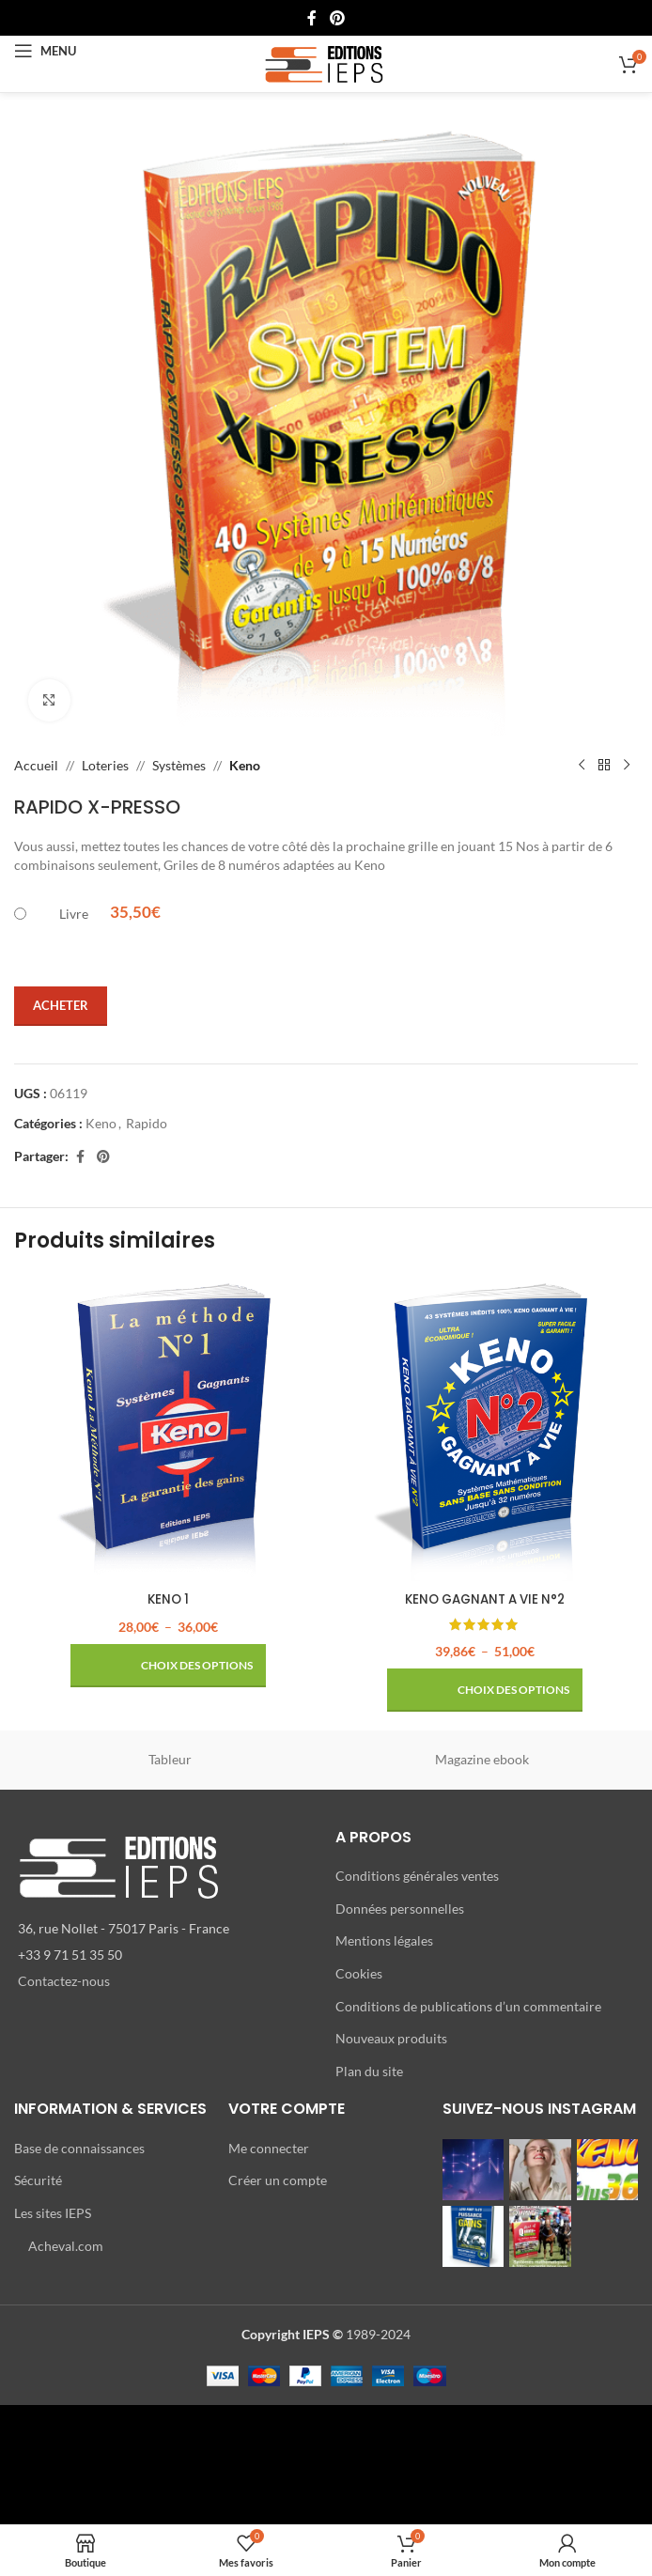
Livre (73, 914)
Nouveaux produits (391, 2038)
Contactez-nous (64, 1981)
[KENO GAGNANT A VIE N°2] (484, 1427)
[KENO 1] (167, 1427)
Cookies (358, 1973)
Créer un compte (277, 2180)
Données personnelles (399, 1908)
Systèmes (179, 765)
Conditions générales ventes (417, 1876)
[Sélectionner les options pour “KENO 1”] (168, 1665)
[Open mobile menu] (45, 51)
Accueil (36, 765)
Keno (244, 765)
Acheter (60, 1005)
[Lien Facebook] (312, 18)
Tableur (170, 1759)
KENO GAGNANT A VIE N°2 (484, 1599)
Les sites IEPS (52, 2213)
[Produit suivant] (626, 765)
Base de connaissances (79, 2148)
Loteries (105, 765)
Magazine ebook (482, 1759)
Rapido (146, 1123)
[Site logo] (326, 62)
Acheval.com (65, 2245)
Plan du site (369, 2071)
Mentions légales (384, 1940)
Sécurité (38, 2180)
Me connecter (268, 2148)
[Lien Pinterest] (336, 18)
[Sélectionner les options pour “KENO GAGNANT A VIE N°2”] (484, 1690)
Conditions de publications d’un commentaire (468, 2005)
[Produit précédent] (581, 765)
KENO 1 (168, 1599)
